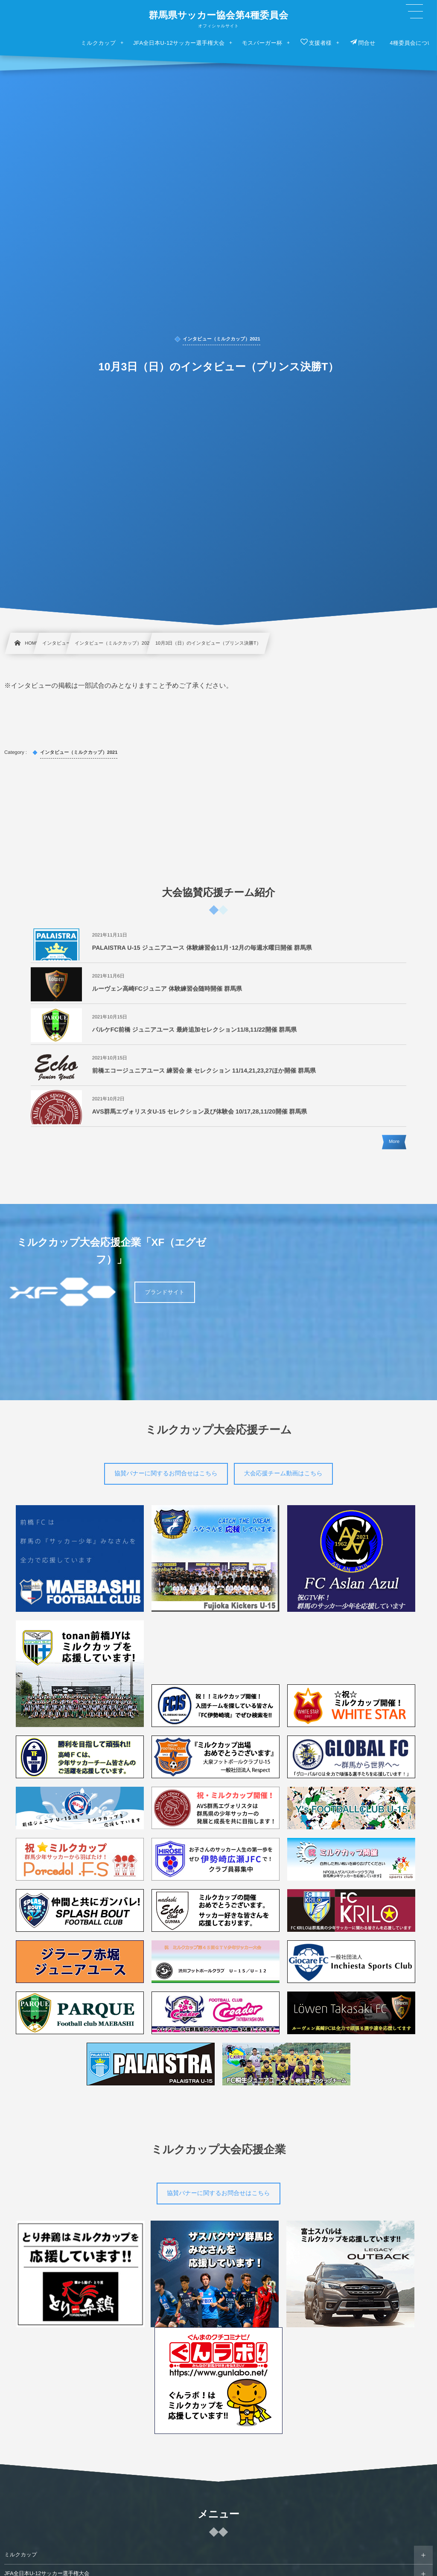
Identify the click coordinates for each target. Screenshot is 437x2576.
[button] (414, 11)
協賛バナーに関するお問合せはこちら (166, 1473)
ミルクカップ (20, 2555)
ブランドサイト (164, 1292)
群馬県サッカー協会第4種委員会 (218, 15)
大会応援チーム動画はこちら (283, 1473)
